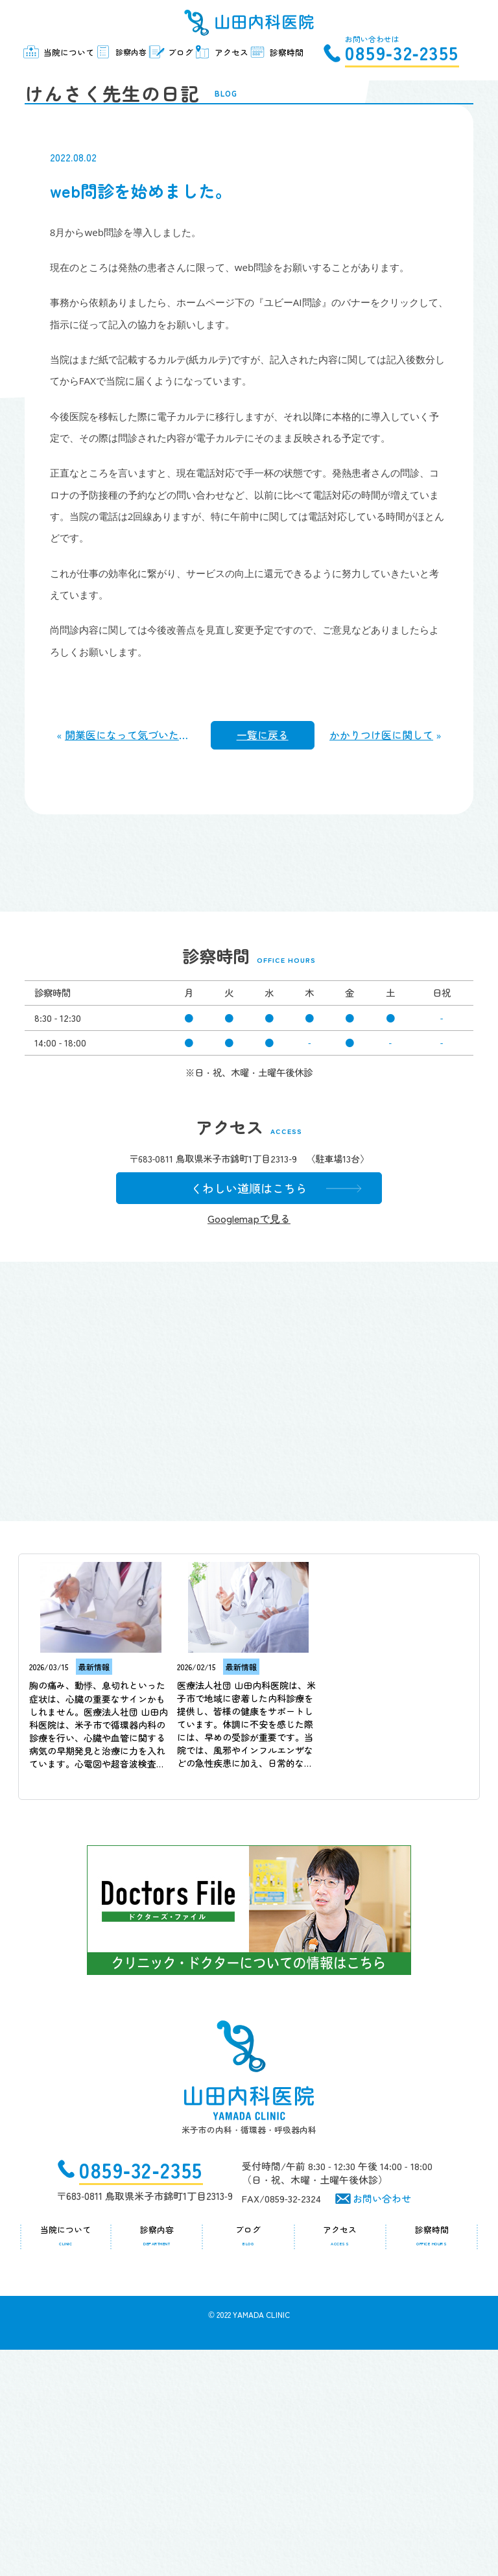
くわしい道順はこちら (239, 1413)
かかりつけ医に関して (381, 943)
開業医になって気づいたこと (131, 943)
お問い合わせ (382, 2425)
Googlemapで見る (239, 1444)
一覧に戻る (263, 943)
